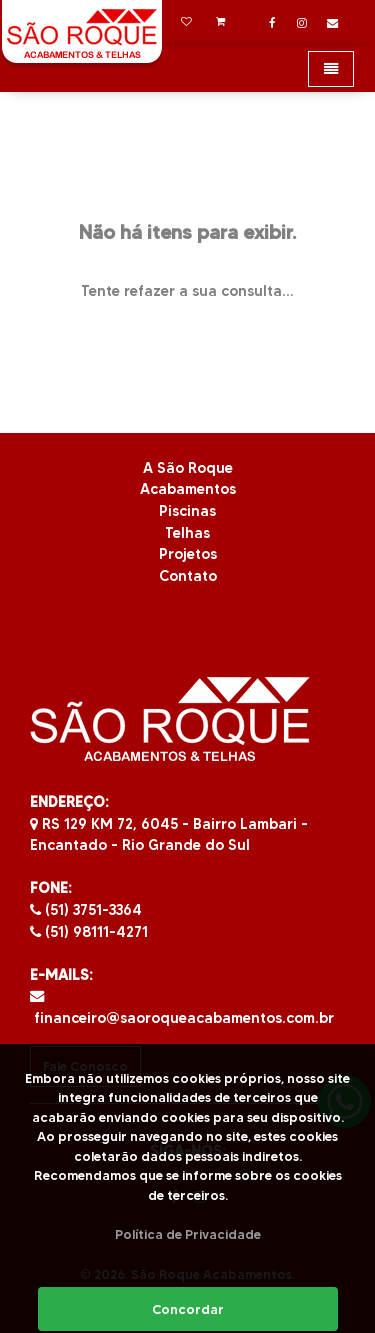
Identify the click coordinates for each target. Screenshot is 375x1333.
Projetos (188, 554)
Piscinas (187, 511)
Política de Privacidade (188, 1234)
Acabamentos (188, 489)
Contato (188, 576)
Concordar (188, 1309)
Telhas (187, 533)
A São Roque (188, 468)
